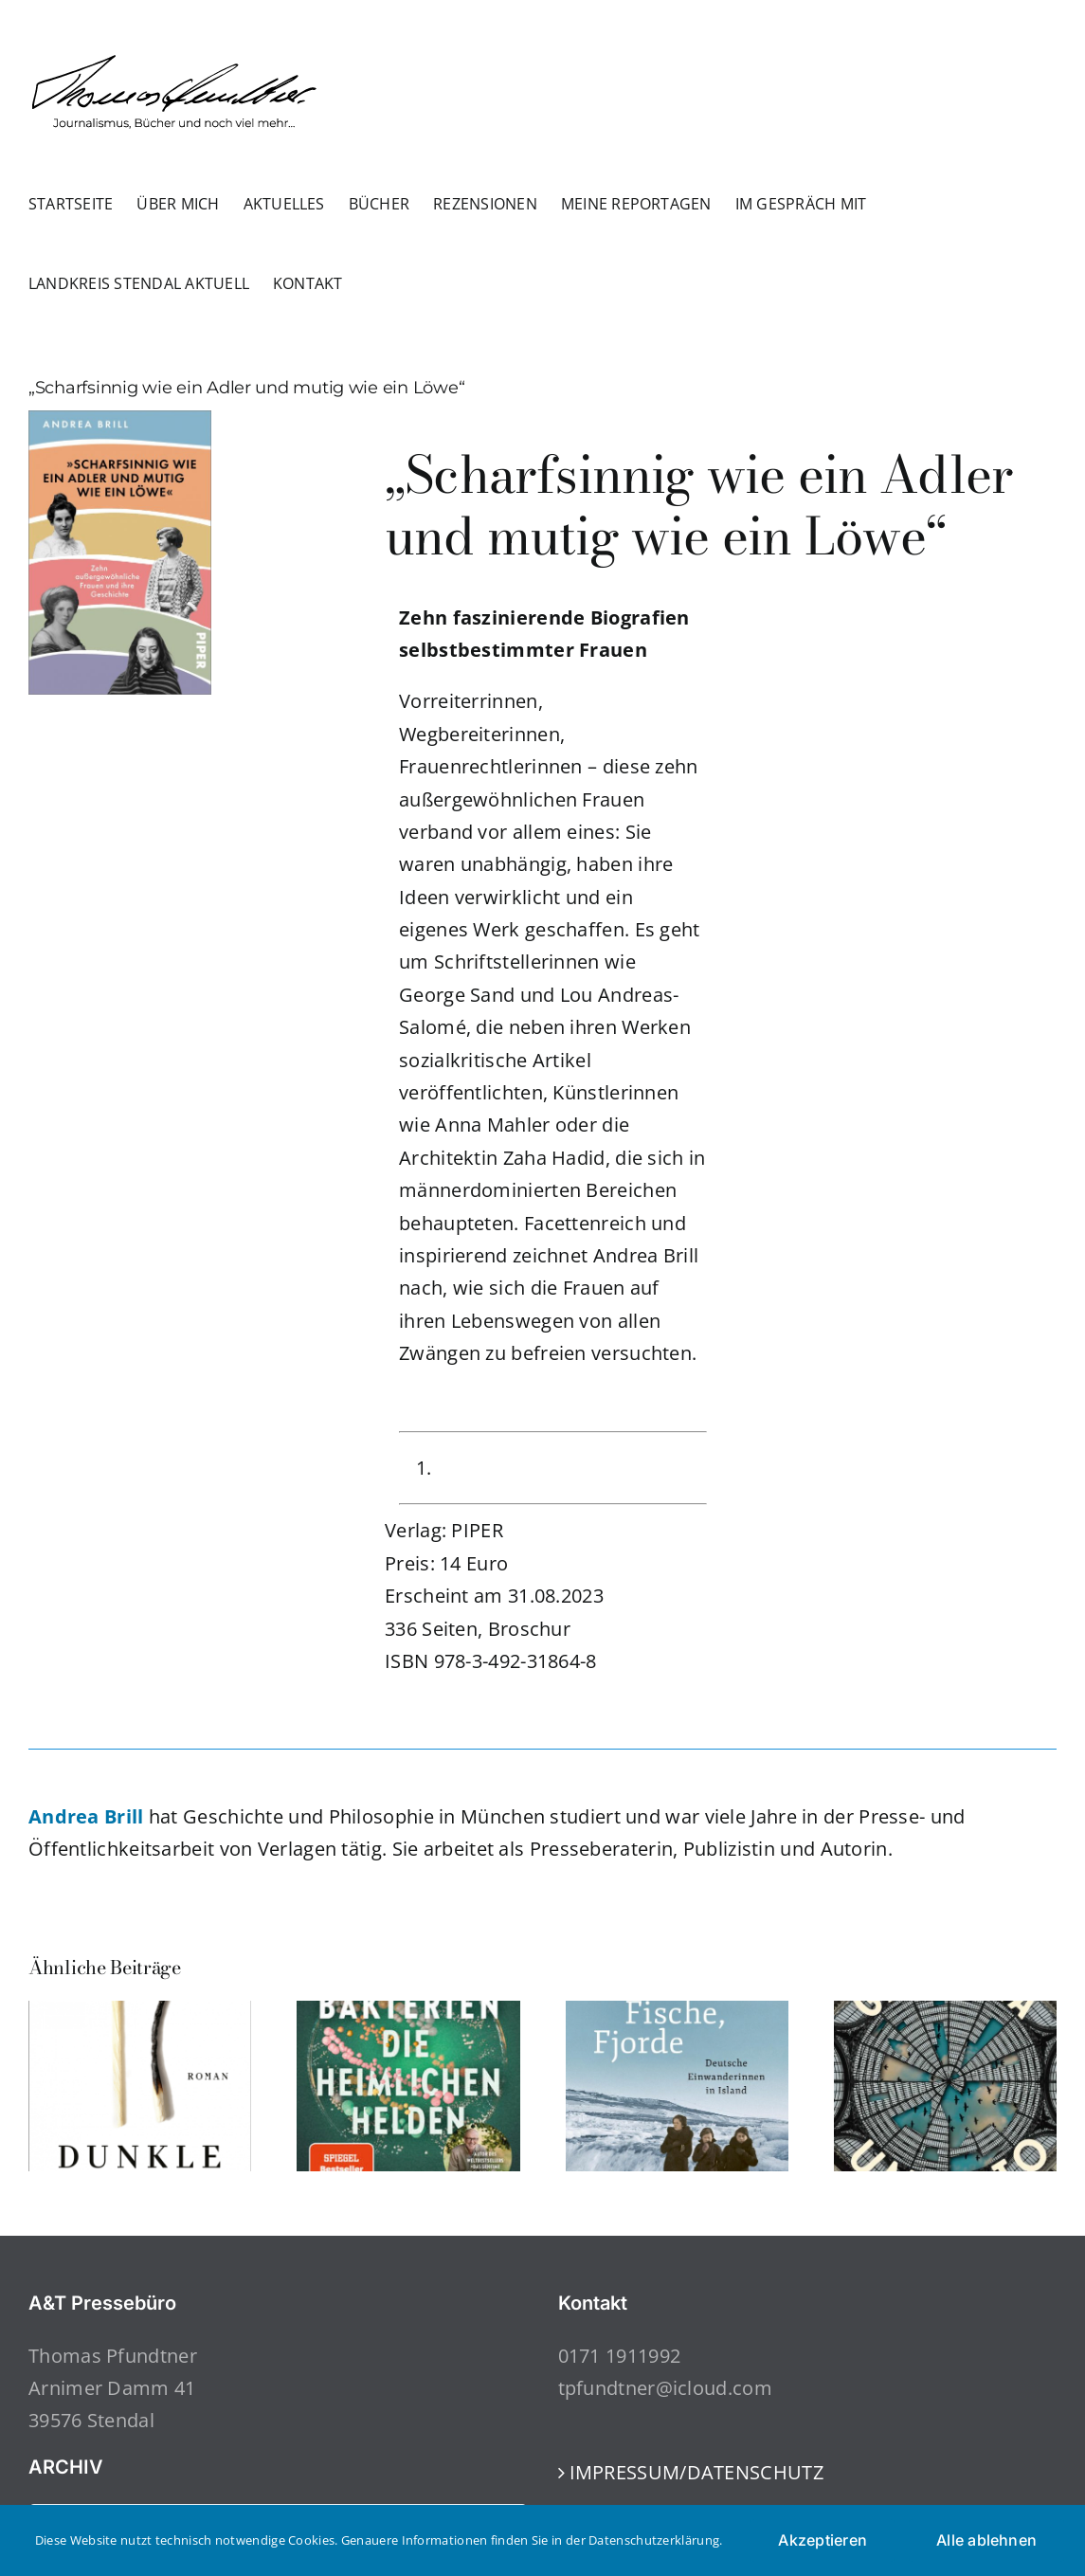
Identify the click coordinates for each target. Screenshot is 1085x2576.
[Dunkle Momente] (139, 2013)
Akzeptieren (822, 2540)
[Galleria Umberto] (945, 2013)
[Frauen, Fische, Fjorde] (677, 2013)
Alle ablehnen (986, 2540)
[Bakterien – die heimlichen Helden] (408, 2013)
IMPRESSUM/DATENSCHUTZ (696, 2472)
